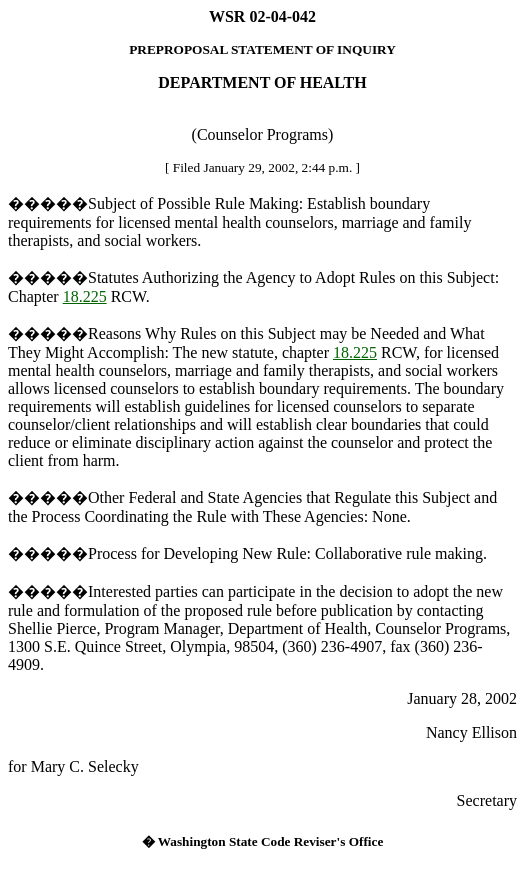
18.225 (85, 296)
